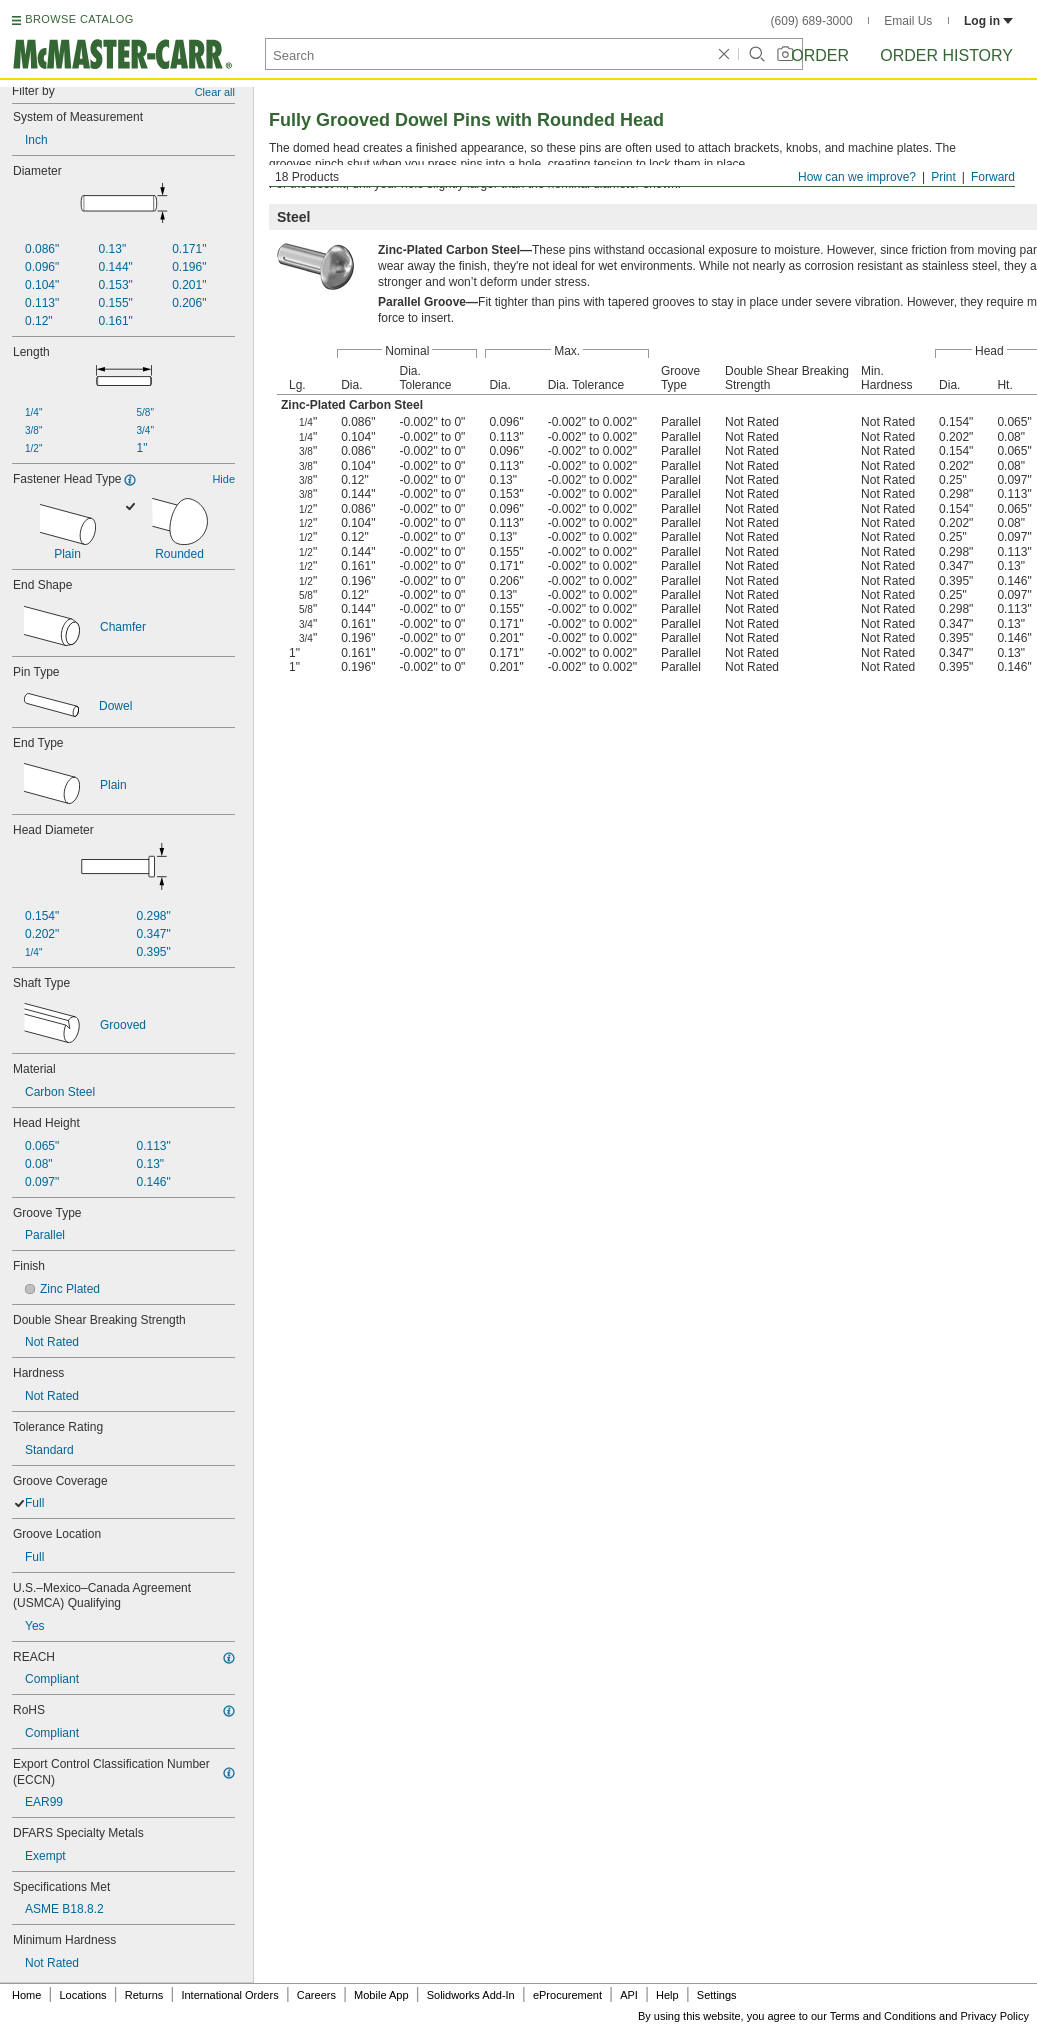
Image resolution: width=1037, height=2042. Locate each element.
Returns (144, 1995)
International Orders (229, 1995)
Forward (993, 177)
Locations (83, 1995)
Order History (946, 55)
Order (820, 55)
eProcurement (567, 1995)
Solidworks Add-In (471, 1995)
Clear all (215, 92)
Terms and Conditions (883, 2016)
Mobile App (381, 1995)
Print (943, 177)
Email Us (908, 21)
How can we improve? (857, 177)
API (629, 1995)
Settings (717, 1995)
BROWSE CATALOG (79, 19)
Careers (316, 1995)
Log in (988, 21)
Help (667, 1995)
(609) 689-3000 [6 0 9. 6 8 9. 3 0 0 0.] (812, 21)
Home (26, 1995)
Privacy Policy (995, 2016)
